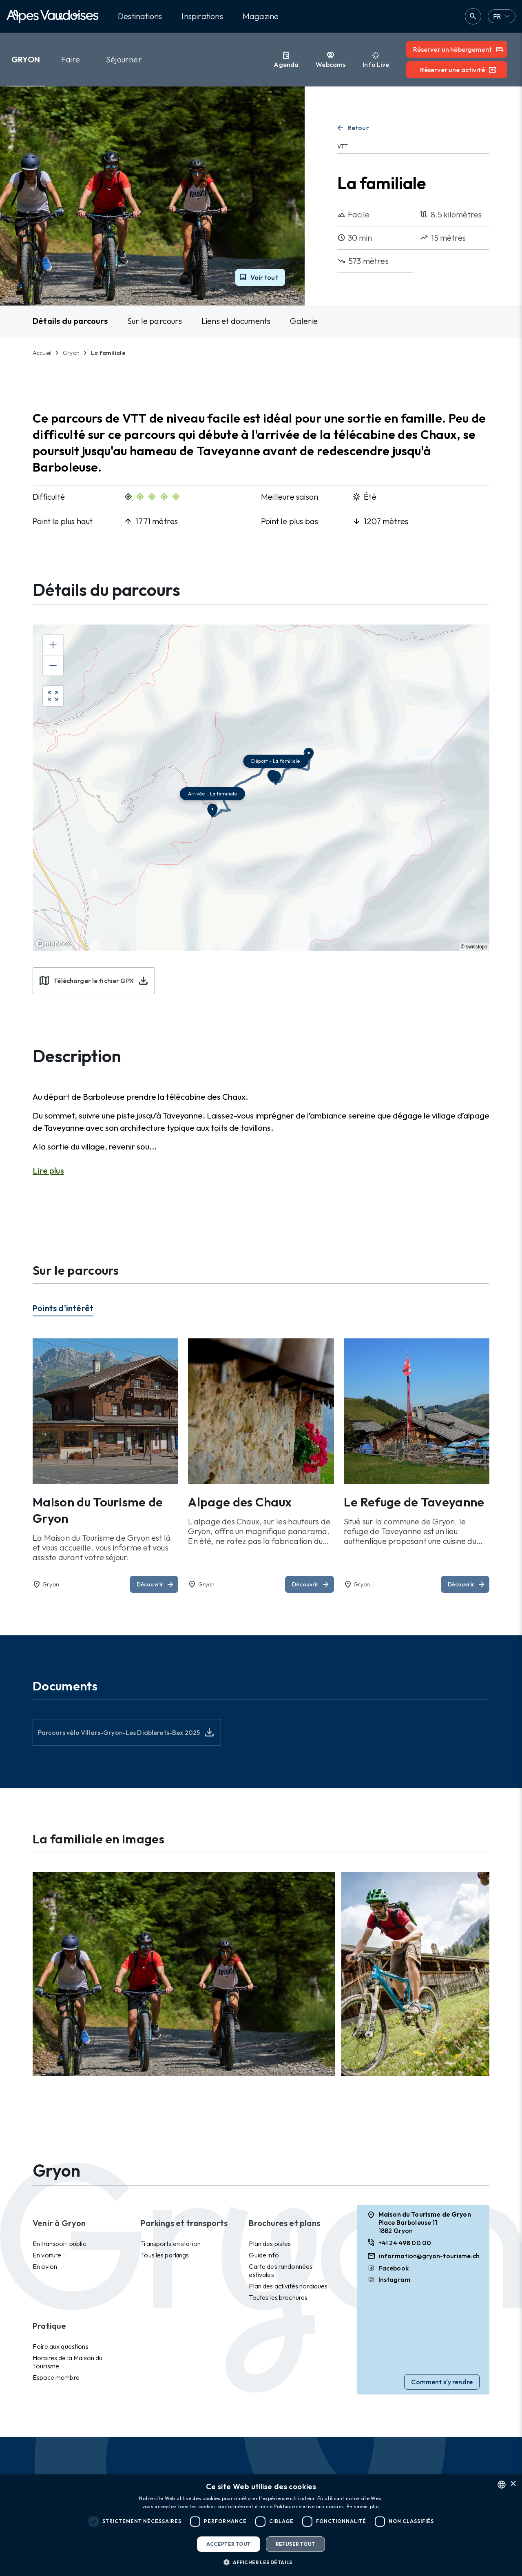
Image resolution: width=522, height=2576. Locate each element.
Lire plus (48, 1171)
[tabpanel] (261, 1465)
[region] (261, 788)
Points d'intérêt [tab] (63, 1308)
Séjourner (124, 59)
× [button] (513, 2484)
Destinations (140, 16)
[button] (261, 2562)
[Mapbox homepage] (53, 943)
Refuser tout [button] (295, 2544)
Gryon (25, 59)
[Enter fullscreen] (53, 696)
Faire (70, 59)
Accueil (42, 353)
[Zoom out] (53, 665)
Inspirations (202, 16)
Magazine (261, 16)
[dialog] (261, 2525)
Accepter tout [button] (228, 2544)
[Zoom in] (53, 645)
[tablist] (261, 1310)
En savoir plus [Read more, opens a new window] (363, 2506)
